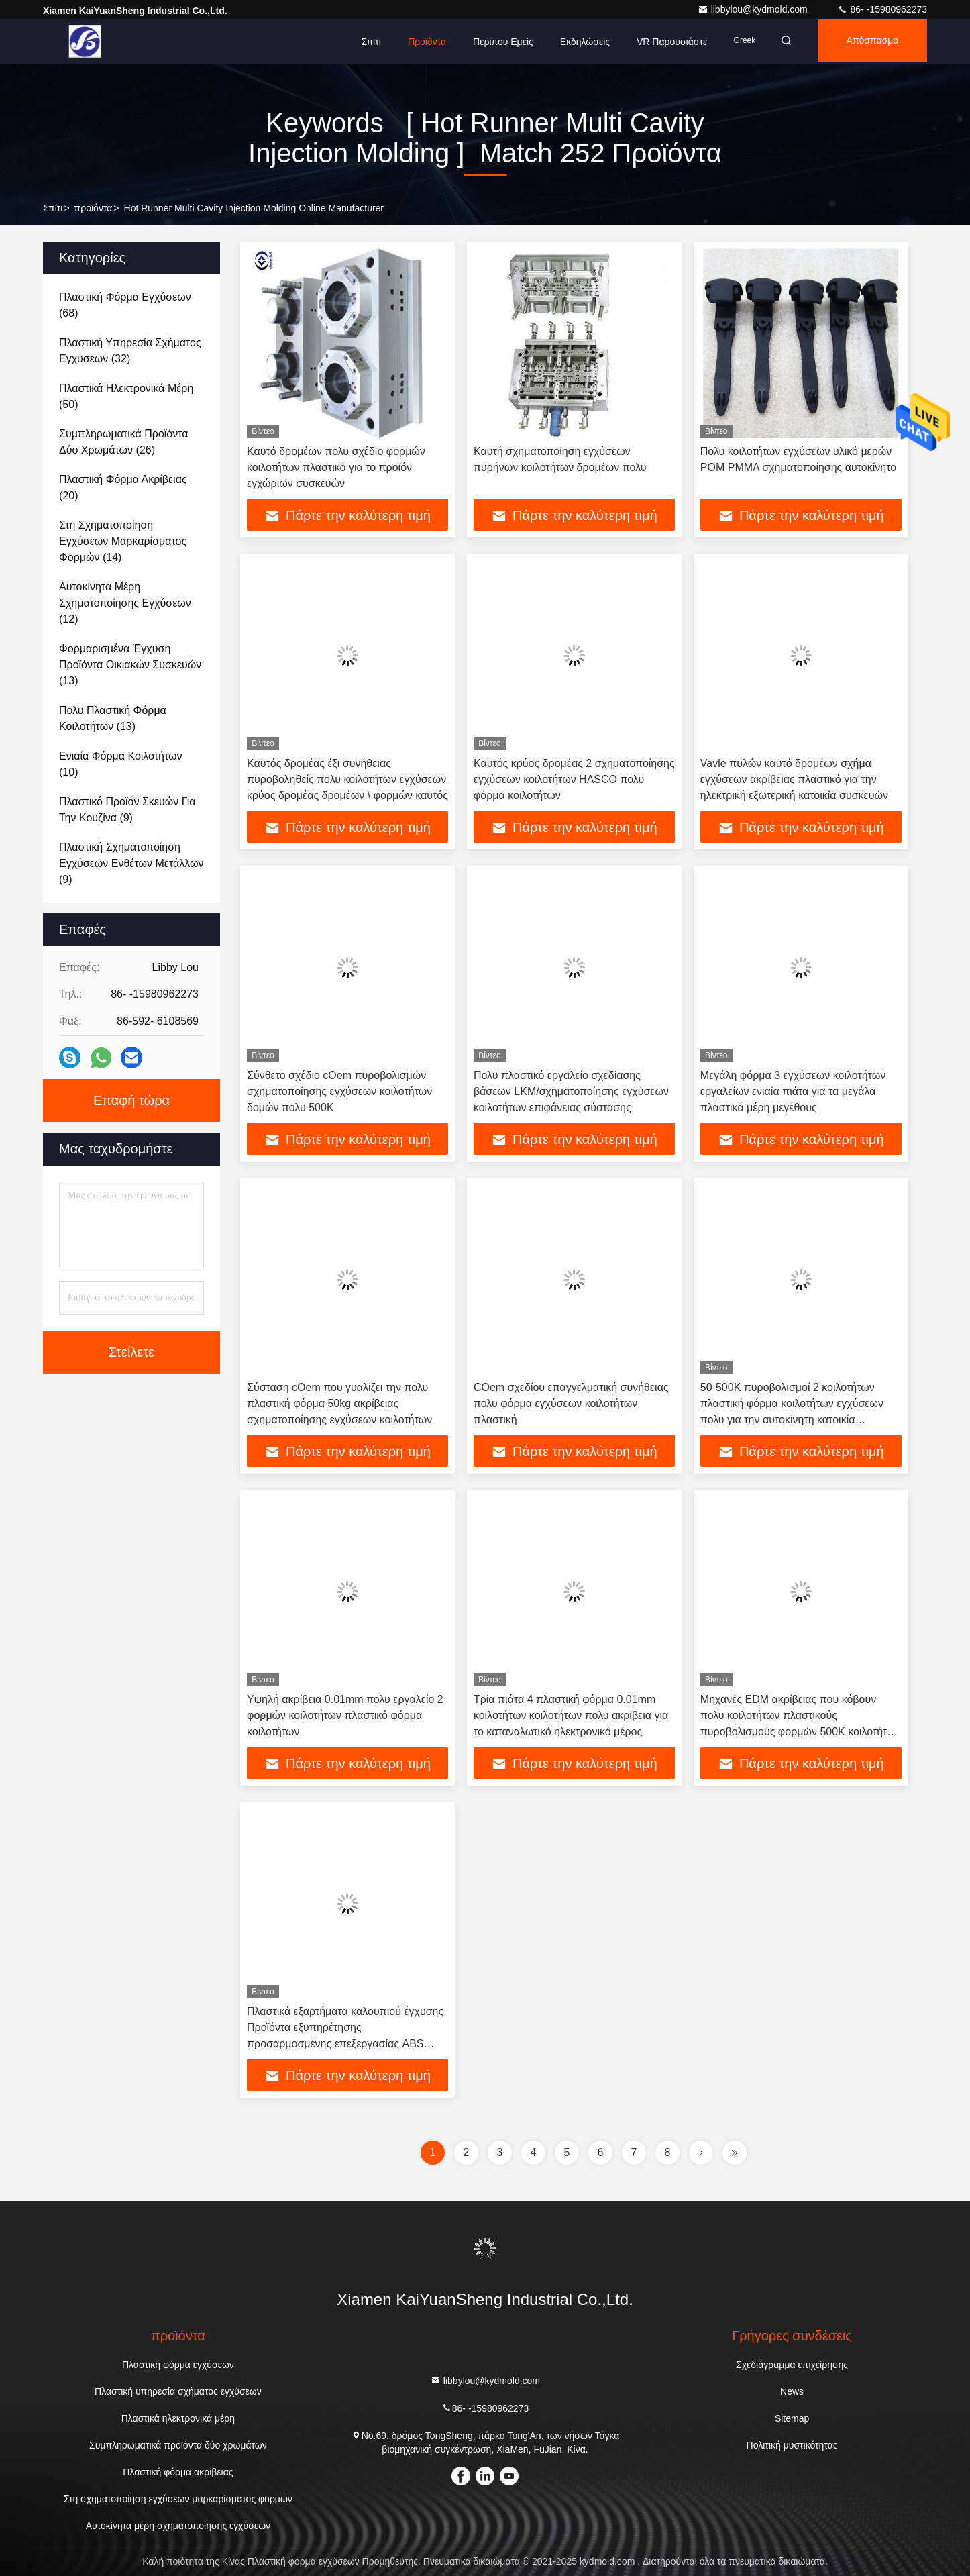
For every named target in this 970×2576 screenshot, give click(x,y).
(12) (125, 603)
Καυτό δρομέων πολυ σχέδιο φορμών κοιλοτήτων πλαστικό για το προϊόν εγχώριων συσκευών (336, 467)
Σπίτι (358, 41)
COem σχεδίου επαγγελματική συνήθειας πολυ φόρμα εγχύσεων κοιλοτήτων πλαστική (571, 1403)
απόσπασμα (869, 41)
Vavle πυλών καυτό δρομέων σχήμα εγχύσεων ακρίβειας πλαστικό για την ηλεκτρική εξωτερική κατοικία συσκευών (794, 779)
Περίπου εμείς (490, 41)
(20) (123, 487)
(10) (120, 764)
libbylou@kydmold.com (754, 9)
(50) (126, 396)
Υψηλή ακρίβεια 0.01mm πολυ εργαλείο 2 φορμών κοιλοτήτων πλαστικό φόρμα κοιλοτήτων (345, 1715)
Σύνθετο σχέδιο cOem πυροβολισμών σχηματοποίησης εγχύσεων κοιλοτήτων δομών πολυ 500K (339, 1091)
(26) (123, 442)
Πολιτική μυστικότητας (792, 2445)
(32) (130, 350)
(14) (122, 541)
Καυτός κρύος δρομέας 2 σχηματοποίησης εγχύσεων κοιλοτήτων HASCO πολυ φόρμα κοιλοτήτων (574, 779)
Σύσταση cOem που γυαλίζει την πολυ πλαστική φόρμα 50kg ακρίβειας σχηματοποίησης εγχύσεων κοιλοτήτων (339, 1403)
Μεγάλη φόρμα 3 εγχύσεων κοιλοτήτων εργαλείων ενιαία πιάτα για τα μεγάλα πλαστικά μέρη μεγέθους (792, 1091)
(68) (125, 305)
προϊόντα (93, 208)
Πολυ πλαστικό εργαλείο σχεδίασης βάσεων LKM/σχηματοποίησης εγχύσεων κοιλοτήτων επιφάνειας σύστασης (571, 1091)
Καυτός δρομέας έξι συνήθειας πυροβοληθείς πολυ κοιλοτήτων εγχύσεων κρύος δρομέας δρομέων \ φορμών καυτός (347, 779)
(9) (127, 809)
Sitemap (792, 2418)
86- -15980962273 (882, 9)
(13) (130, 664)
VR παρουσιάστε (659, 41)
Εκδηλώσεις (572, 41)
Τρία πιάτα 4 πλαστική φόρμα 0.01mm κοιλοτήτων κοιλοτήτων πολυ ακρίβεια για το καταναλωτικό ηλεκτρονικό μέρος (571, 1715)
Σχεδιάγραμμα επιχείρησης (792, 2364)
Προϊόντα (414, 41)
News (792, 2391)
